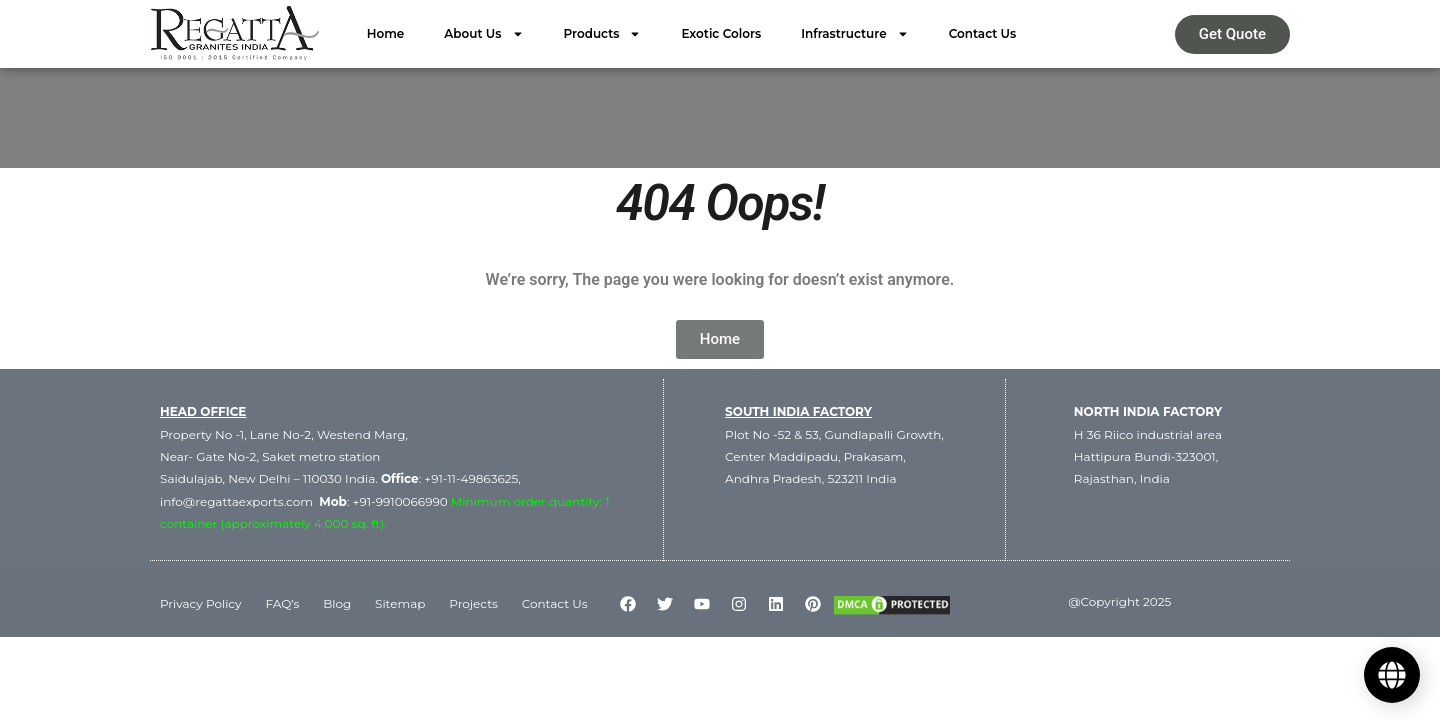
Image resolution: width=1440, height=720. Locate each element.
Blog (337, 602)
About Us (483, 34)
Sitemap (400, 602)
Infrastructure (854, 34)
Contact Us (983, 33)
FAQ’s (283, 602)
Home (386, 33)
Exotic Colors (721, 33)
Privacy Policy (201, 602)
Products (603, 34)
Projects (474, 602)
